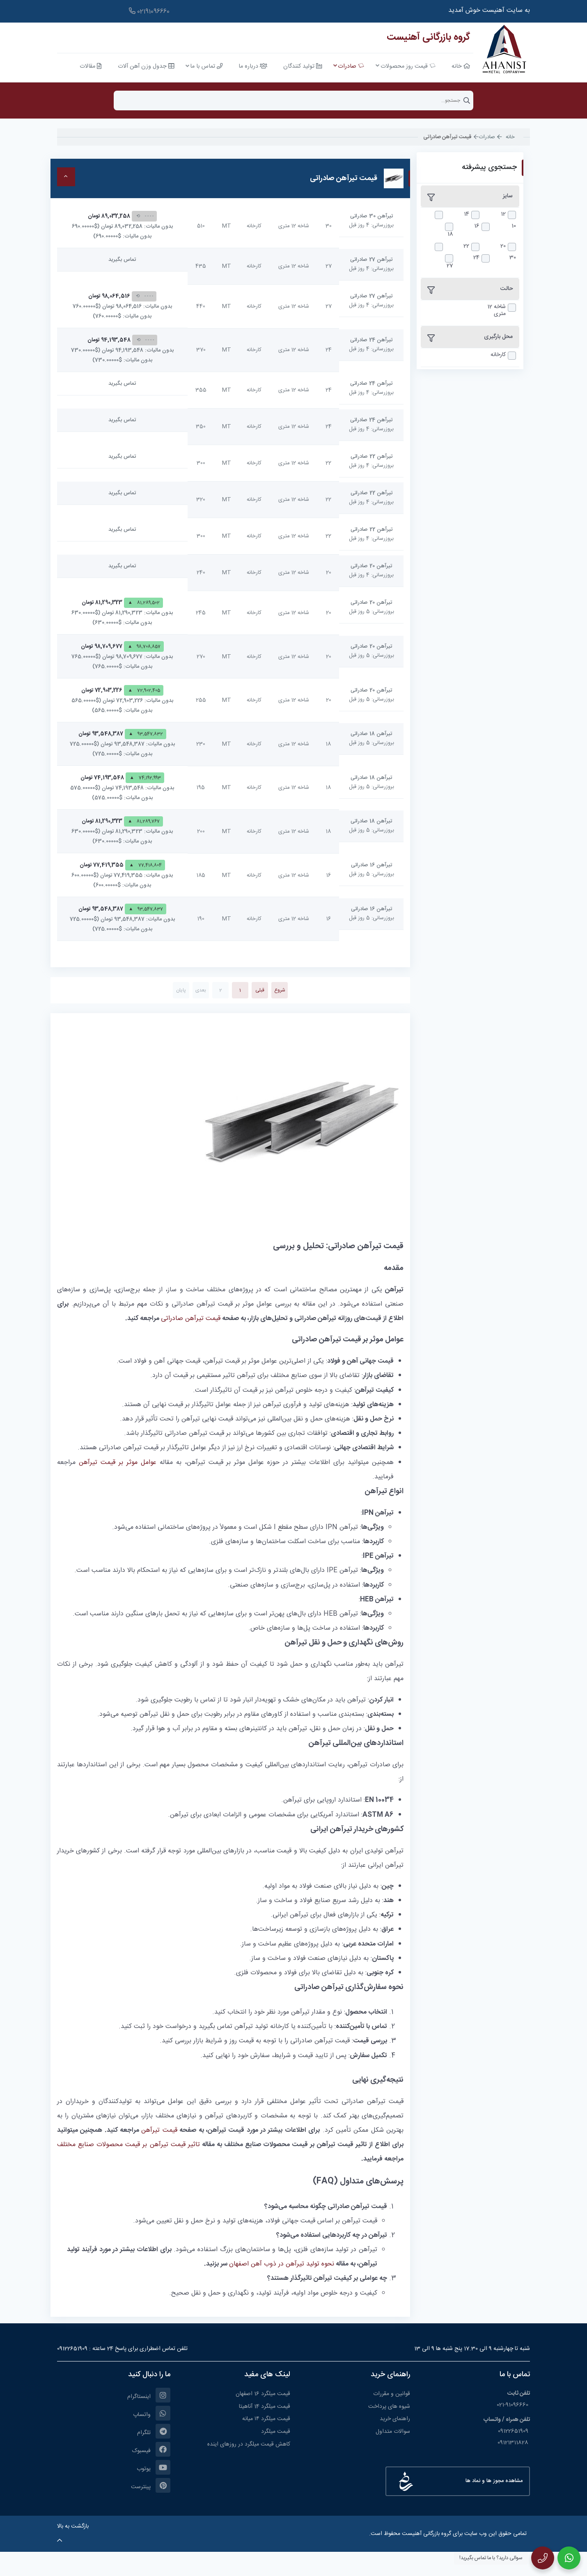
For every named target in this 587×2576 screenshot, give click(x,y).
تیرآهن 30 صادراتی (371, 216)
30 (512, 257)
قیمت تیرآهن (159, 2130)
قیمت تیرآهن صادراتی (190, 1318)
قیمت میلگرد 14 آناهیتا (264, 2407)
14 (466, 214)
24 (476, 257)
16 (476, 226)
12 (503, 214)
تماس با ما (515, 2374)
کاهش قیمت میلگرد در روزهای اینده (248, 2444)
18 (450, 234)
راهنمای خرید (395, 2419)
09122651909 (72, 2349)
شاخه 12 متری (496, 310)
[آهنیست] (501, 50)
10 (513, 226)
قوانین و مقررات (391, 2394)
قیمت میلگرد (275, 2432)
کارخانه (498, 355)
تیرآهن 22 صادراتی (371, 456)
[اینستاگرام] (113, 2395)
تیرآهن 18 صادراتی (371, 733)
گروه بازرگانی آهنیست (427, 37)
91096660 (150, 11)
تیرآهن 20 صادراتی (371, 566)
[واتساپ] (113, 2413)
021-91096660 (512, 2405)
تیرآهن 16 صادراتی (371, 865)
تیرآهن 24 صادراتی (371, 340)
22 (466, 246)
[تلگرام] (113, 2431)
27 (450, 266)
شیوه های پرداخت (389, 2407)
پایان (181, 990)
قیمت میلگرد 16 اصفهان (263, 2394)
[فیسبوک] (113, 2449)
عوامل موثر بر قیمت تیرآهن (117, 1462)
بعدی (200, 990)
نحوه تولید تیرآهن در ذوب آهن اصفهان (281, 2264)
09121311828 (514, 2443)
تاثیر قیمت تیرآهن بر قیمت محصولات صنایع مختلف (128, 2144)
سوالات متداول (393, 2432)
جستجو (466, 100)
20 (503, 246)
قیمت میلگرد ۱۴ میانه (266, 2419)
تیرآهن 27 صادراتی (371, 259)
